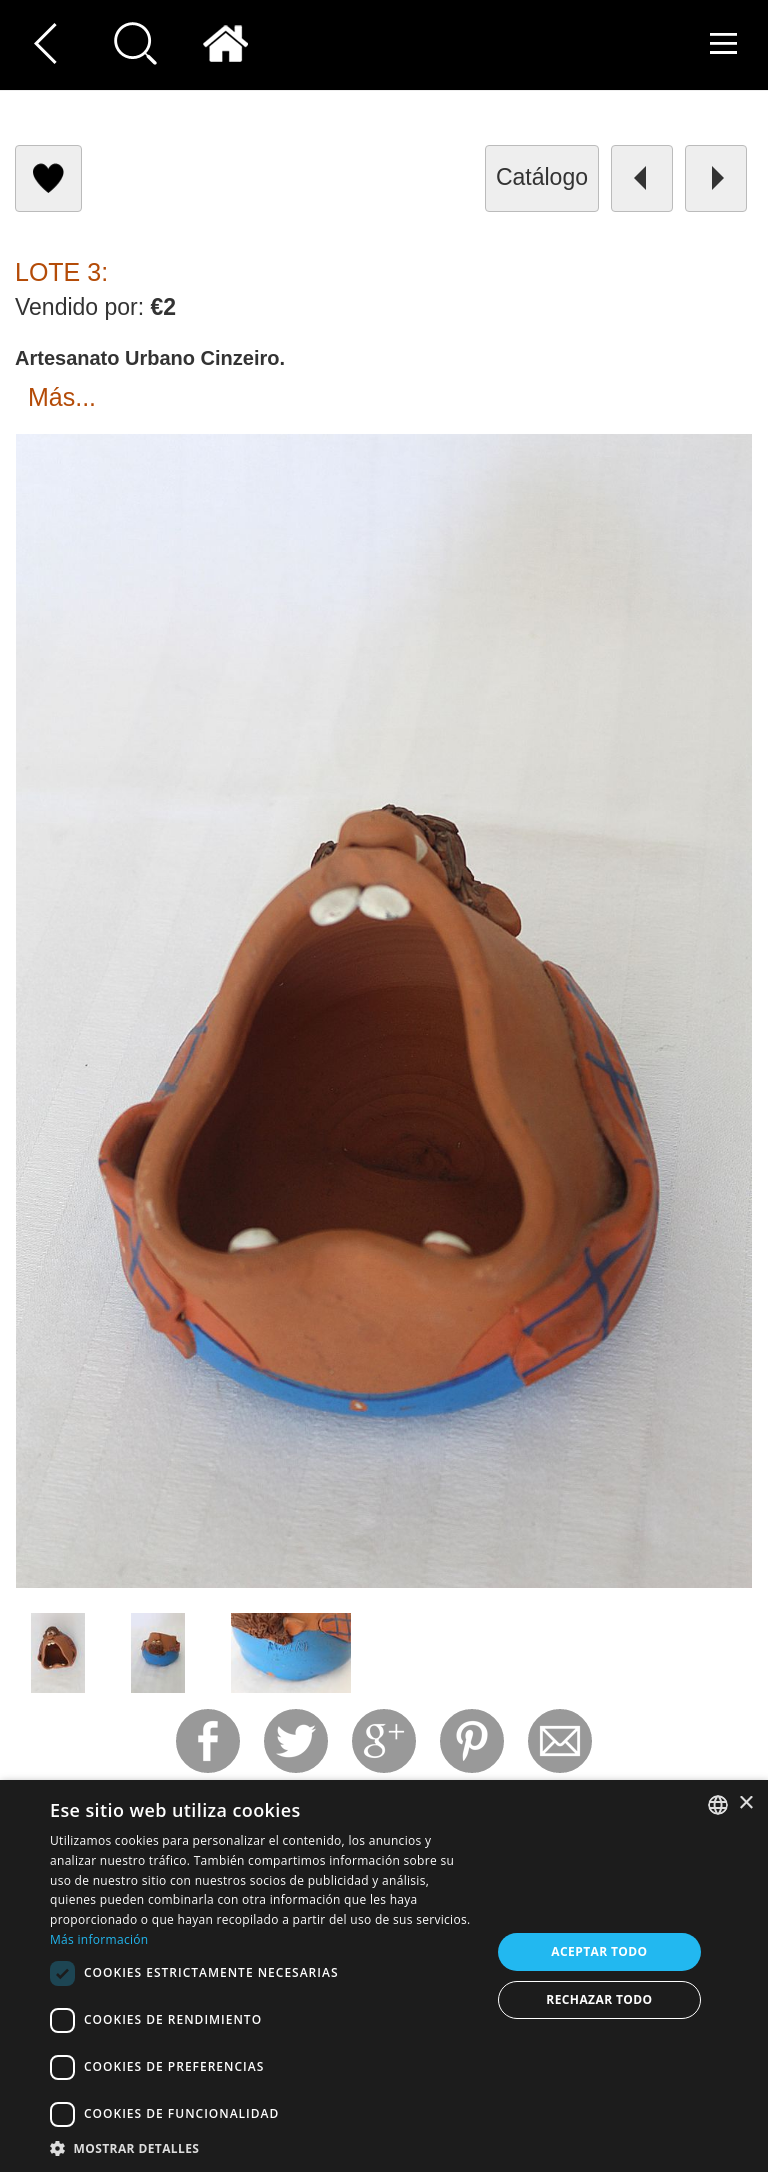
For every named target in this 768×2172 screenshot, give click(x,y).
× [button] (745, 1803)
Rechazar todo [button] (599, 1999)
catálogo (542, 177)
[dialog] (384, 1976)
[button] (264, 2147)
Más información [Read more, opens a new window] (99, 1939)
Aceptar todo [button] (599, 1951)
